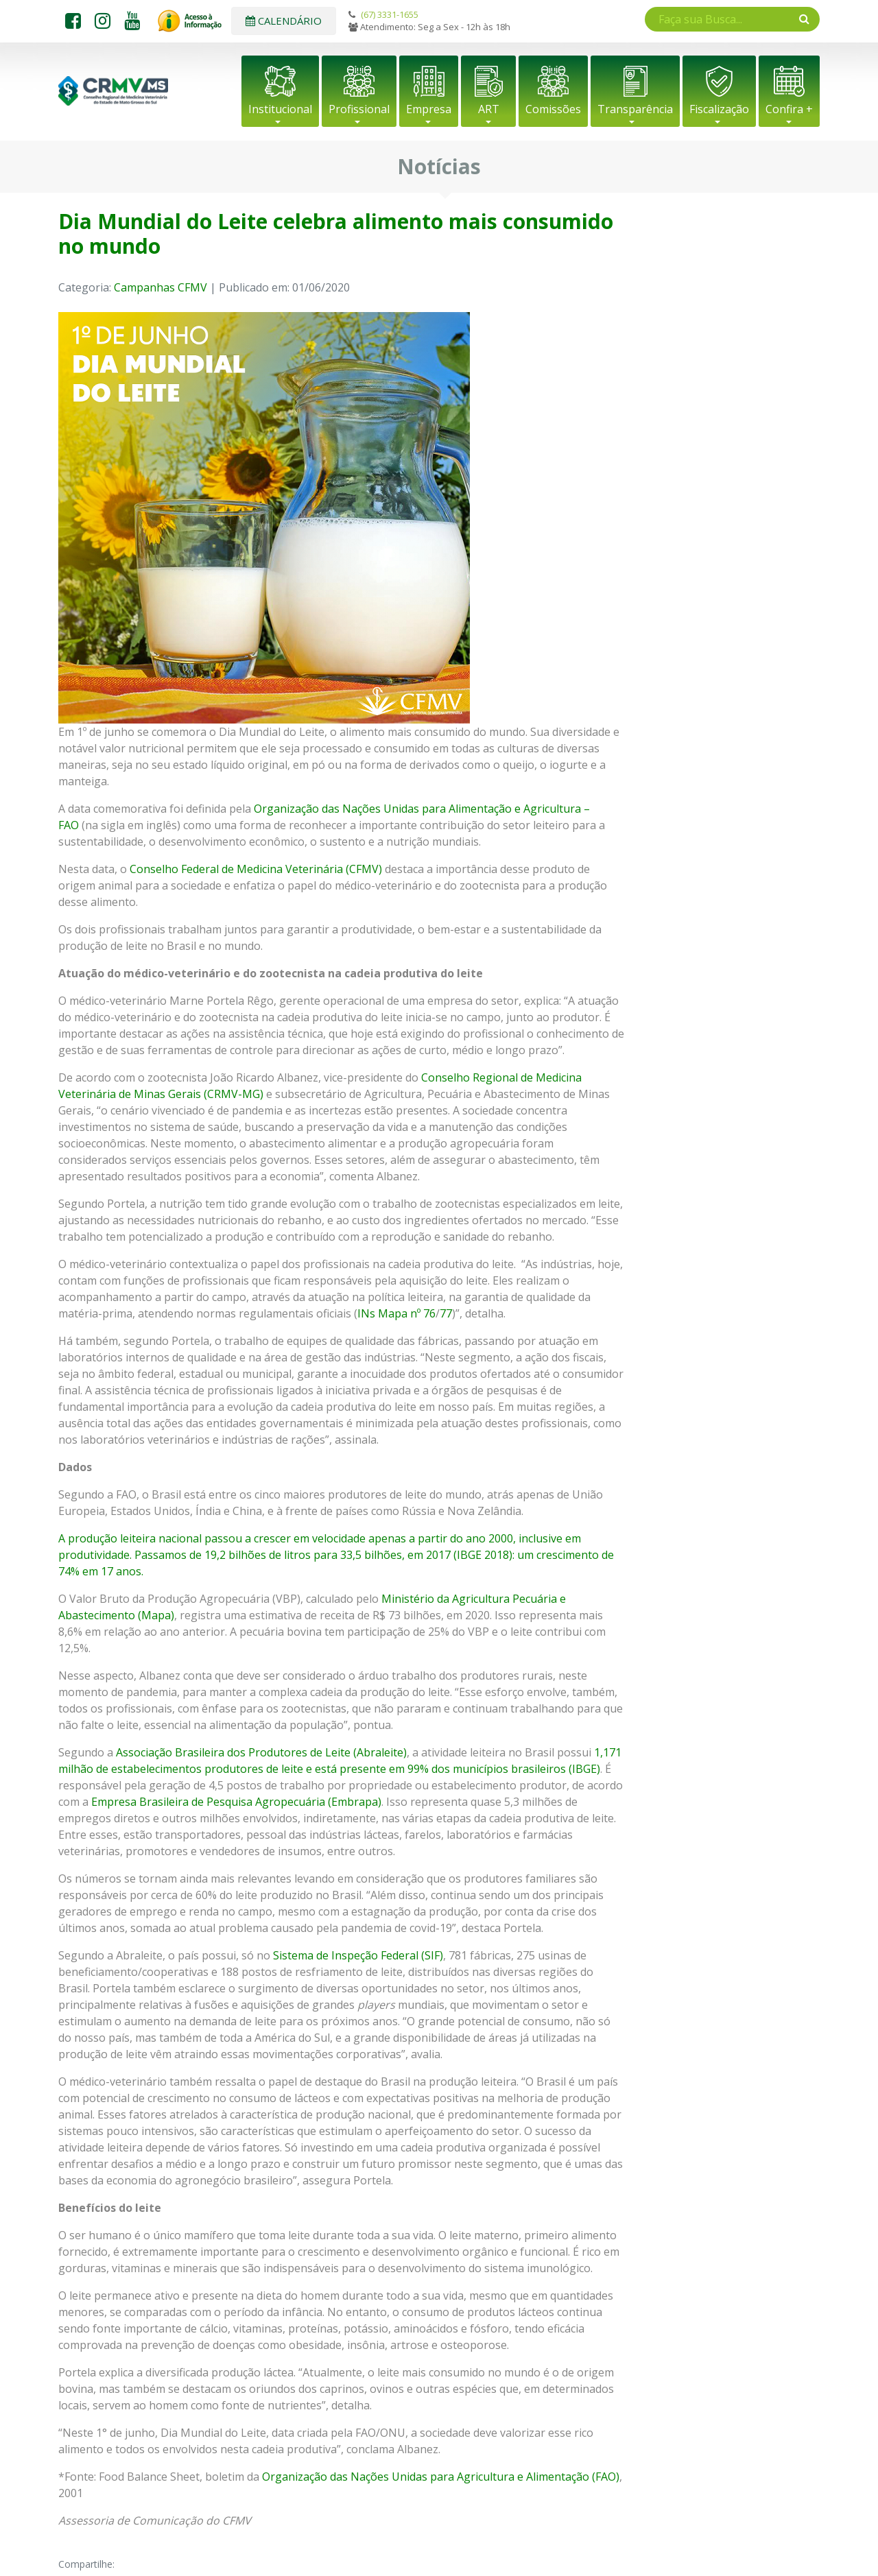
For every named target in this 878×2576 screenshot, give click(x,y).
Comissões (553, 109)
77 (446, 1313)
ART (488, 109)
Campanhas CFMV (160, 287)
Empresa (428, 109)
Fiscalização (719, 109)
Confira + (789, 109)
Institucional (280, 109)
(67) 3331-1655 (389, 14)
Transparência (635, 109)
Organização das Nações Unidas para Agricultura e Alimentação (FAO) (440, 2476)
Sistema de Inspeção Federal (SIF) (358, 1955)
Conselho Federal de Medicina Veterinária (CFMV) (256, 868)
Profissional (359, 109)
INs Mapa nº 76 (396, 1313)
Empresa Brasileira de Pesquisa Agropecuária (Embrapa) (236, 1801)
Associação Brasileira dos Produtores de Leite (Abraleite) (261, 1752)
